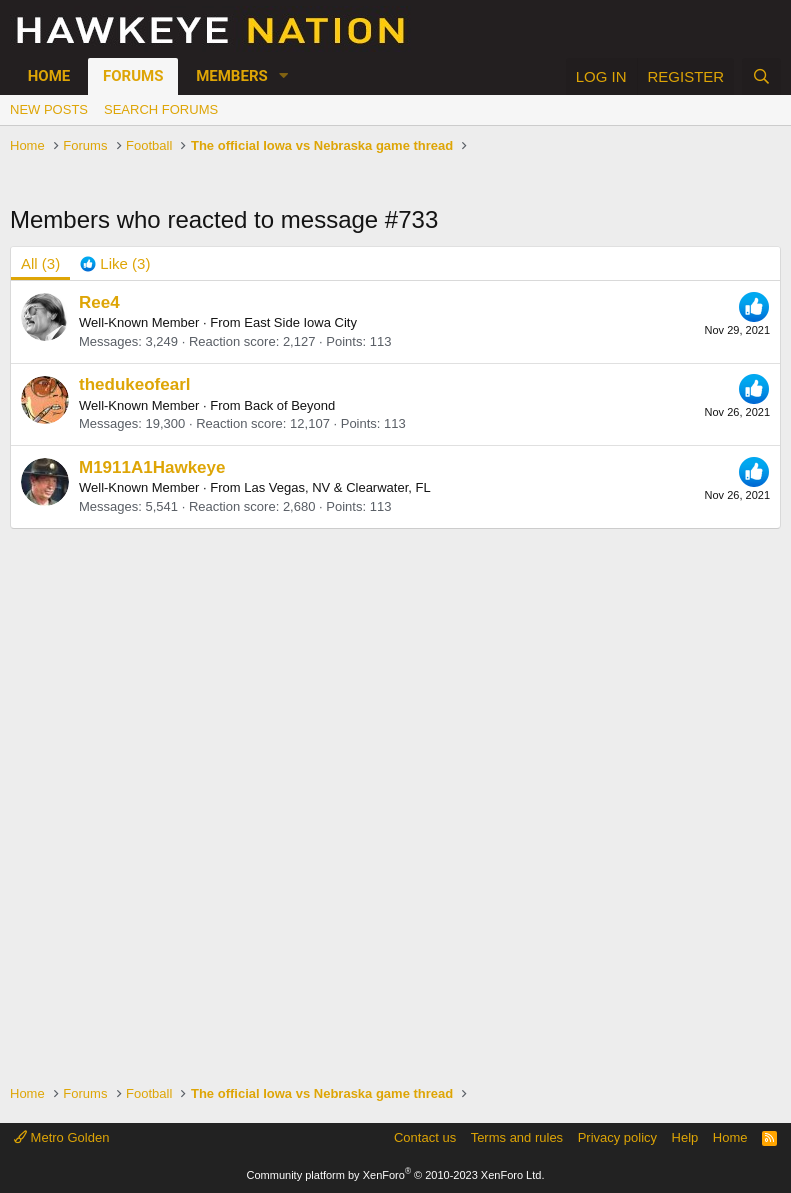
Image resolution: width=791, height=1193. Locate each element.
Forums (133, 76)
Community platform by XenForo (396, 1175)
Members (232, 76)
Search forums (161, 109)
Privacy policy (617, 1137)
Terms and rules (517, 1137)
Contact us (425, 1137)
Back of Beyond (289, 405)
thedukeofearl (134, 384)
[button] (284, 76)
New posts (49, 109)
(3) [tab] (40, 263)
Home (49, 76)
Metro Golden (61, 1137)
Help (685, 1137)
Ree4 (99, 302)
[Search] (761, 76)
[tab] (115, 263)
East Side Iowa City (300, 322)
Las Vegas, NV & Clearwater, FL (337, 487)
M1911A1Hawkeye (152, 467)
